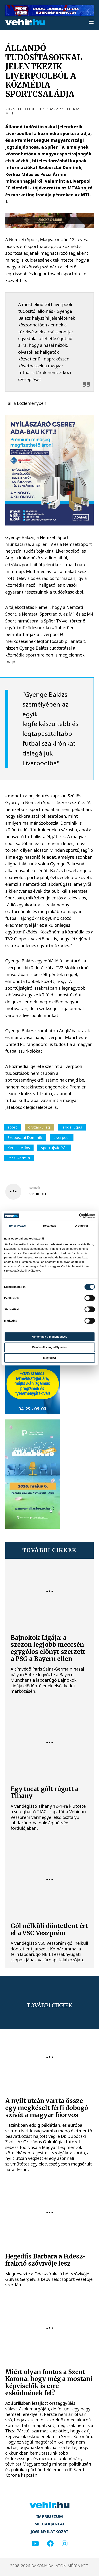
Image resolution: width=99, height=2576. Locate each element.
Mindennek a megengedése (49, 1336)
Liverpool (61, 1137)
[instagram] (64, 2543)
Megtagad (49, 1357)
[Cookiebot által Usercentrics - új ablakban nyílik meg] (79, 1215)
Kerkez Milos (18, 1147)
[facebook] (50, 2543)
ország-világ (39, 1127)
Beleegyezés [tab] (17, 1225)
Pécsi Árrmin (18, 1157)
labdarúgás (71, 1127)
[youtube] (35, 2543)
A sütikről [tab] (81, 1225)
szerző (34, 1188)
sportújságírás (54, 1147)
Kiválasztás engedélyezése (49, 1347)
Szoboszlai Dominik (24, 1137)
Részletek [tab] (49, 1225)
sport (12, 1127)
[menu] (91, 22)
